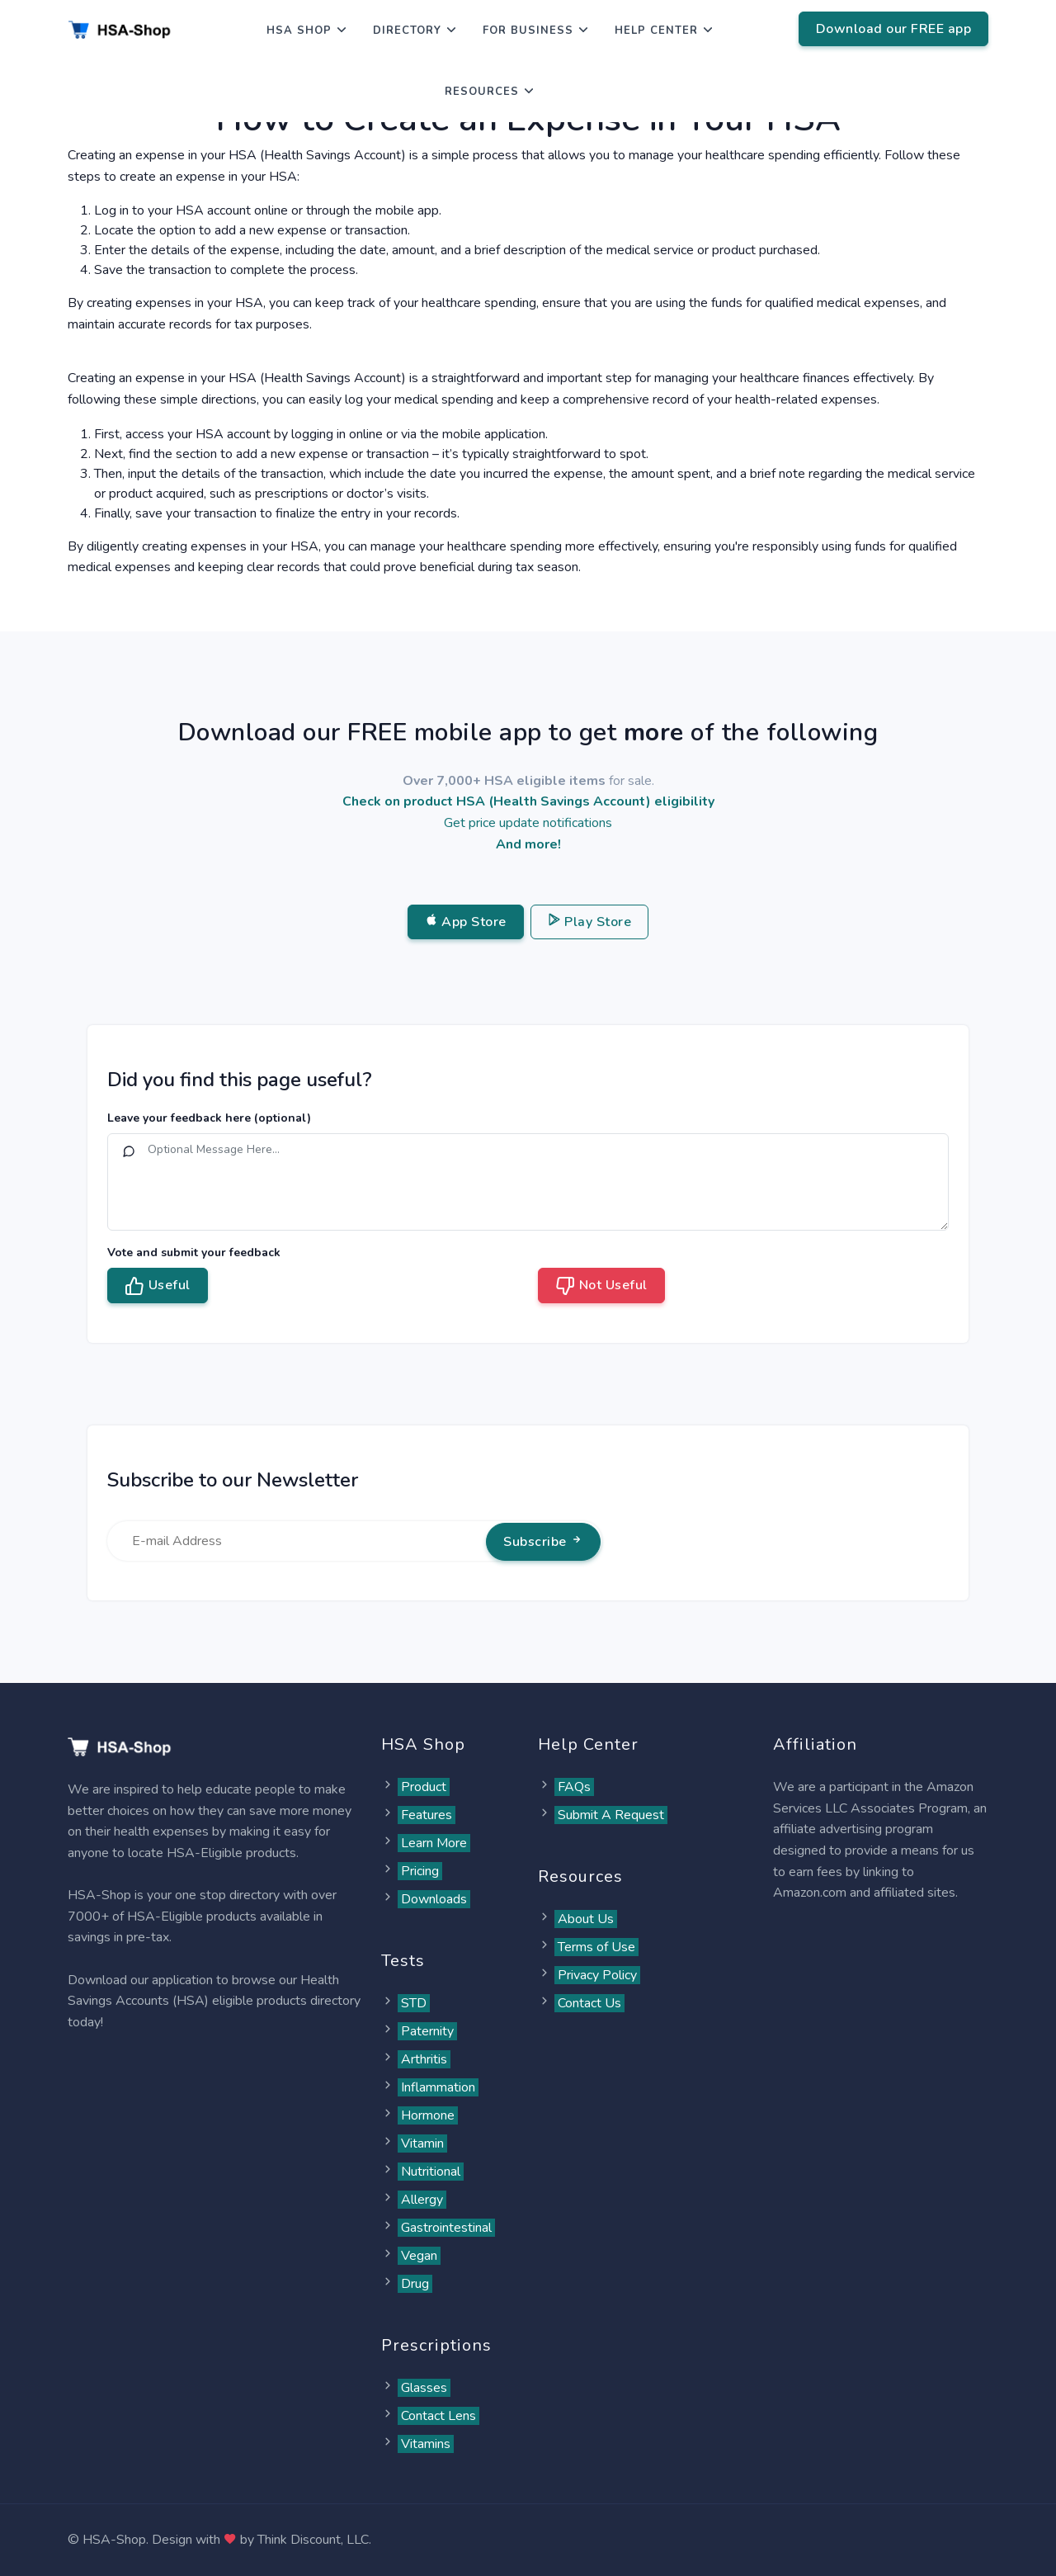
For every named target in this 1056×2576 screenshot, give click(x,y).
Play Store (590, 922)
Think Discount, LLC (313, 2540)
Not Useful (601, 1286)
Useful (158, 1286)
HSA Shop (299, 30)
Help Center (656, 30)
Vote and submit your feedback (193, 1252)
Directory (407, 30)
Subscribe (543, 1542)
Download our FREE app (894, 29)
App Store (466, 922)
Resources (482, 91)
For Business (528, 30)
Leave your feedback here (209, 1118)
